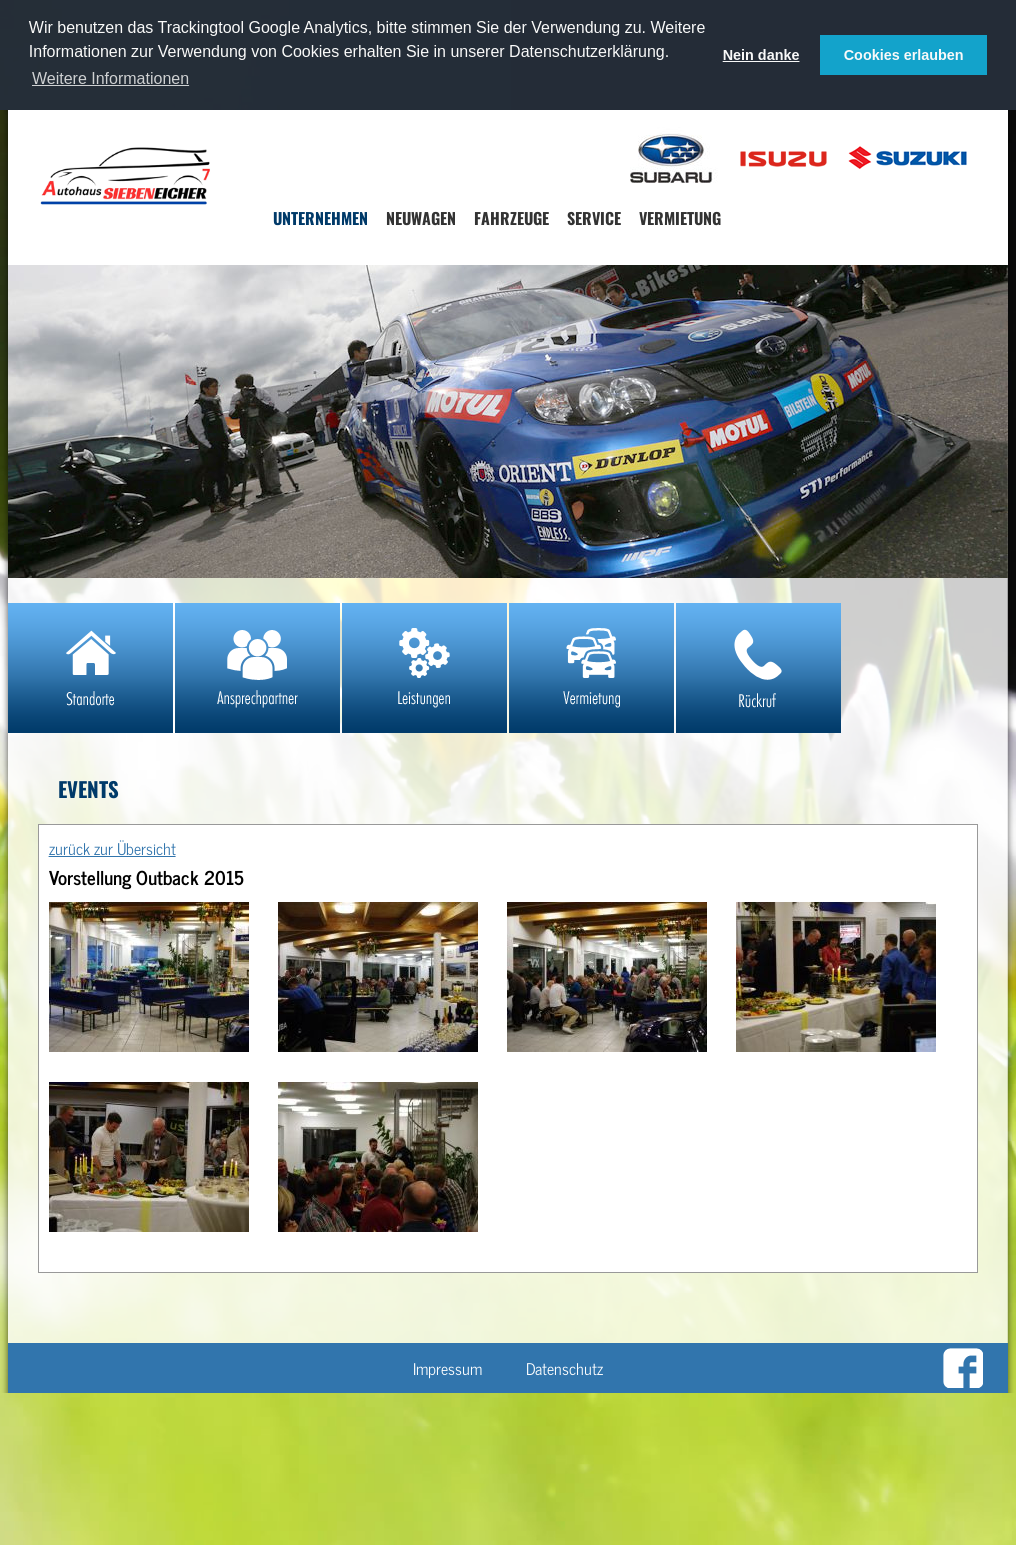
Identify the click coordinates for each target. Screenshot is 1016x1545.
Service (594, 218)
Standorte (90, 668)
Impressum (447, 1368)
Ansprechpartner (257, 668)
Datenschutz (564, 1368)
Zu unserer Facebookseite (963, 1368)
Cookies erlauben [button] (904, 55)
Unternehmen (320, 218)
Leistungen (424, 668)
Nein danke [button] (761, 55)
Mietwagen (591, 668)
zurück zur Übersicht (112, 848)
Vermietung (680, 218)
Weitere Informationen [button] (110, 78)
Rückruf (758, 668)
